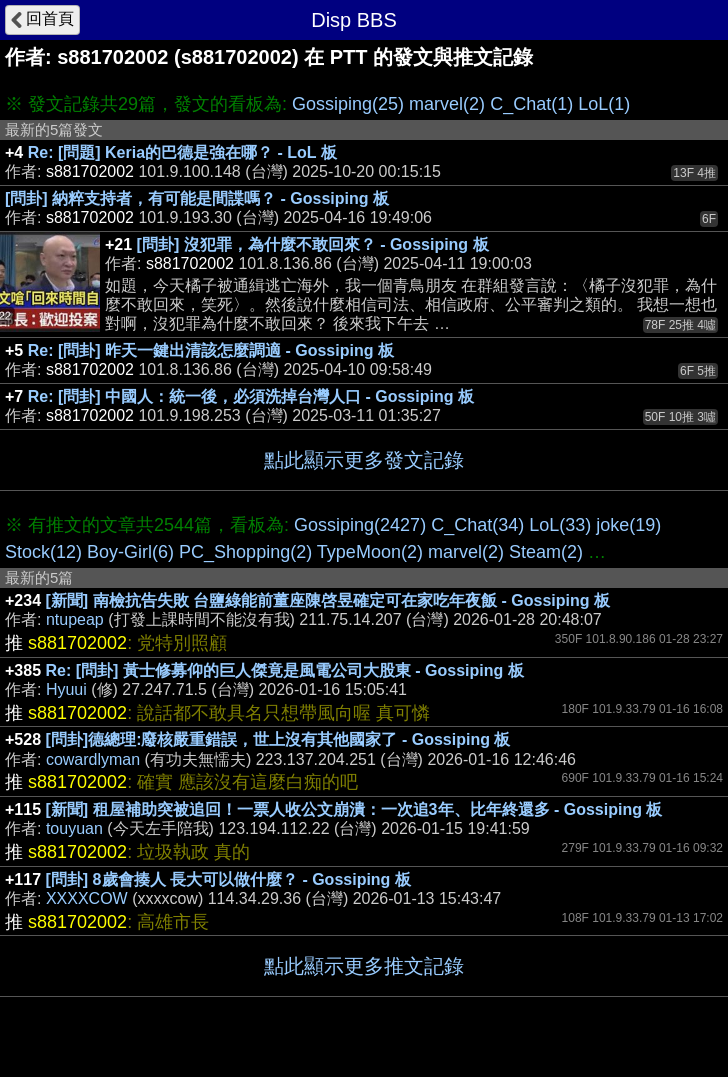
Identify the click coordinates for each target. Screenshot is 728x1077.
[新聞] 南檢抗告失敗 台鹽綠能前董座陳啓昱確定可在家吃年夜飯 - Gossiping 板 (328, 600)
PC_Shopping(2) (245, 552)
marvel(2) (447, 104)
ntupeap (75, 619)
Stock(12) (43, 552)
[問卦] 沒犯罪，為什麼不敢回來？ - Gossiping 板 (313, 244)
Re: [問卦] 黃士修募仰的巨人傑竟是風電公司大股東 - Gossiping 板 (285, 670)
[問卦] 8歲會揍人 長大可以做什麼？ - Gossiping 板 (228, 879)
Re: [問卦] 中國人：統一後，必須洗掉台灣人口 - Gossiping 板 (251, 396)
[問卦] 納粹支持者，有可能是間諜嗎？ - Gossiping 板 (197, 198)
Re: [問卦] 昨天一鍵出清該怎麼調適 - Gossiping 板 (211, 350)
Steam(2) (546, 552)
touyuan (74, 828)
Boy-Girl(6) (130, 552)
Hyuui (66, 689)
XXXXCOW (87, 898)
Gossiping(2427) (360, 525)
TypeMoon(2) (370, 552)
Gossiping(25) (348, 104)
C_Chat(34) (477, 525)
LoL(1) (604, 104)
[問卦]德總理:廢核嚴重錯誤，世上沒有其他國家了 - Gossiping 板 (278, 739)
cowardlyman (93, 759)
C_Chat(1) (531, 104)
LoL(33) (560, 525)
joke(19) (628, 525)
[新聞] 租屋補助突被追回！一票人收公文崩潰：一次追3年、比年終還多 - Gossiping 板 (354, 809)
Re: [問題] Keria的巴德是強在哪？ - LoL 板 (182, 152)
